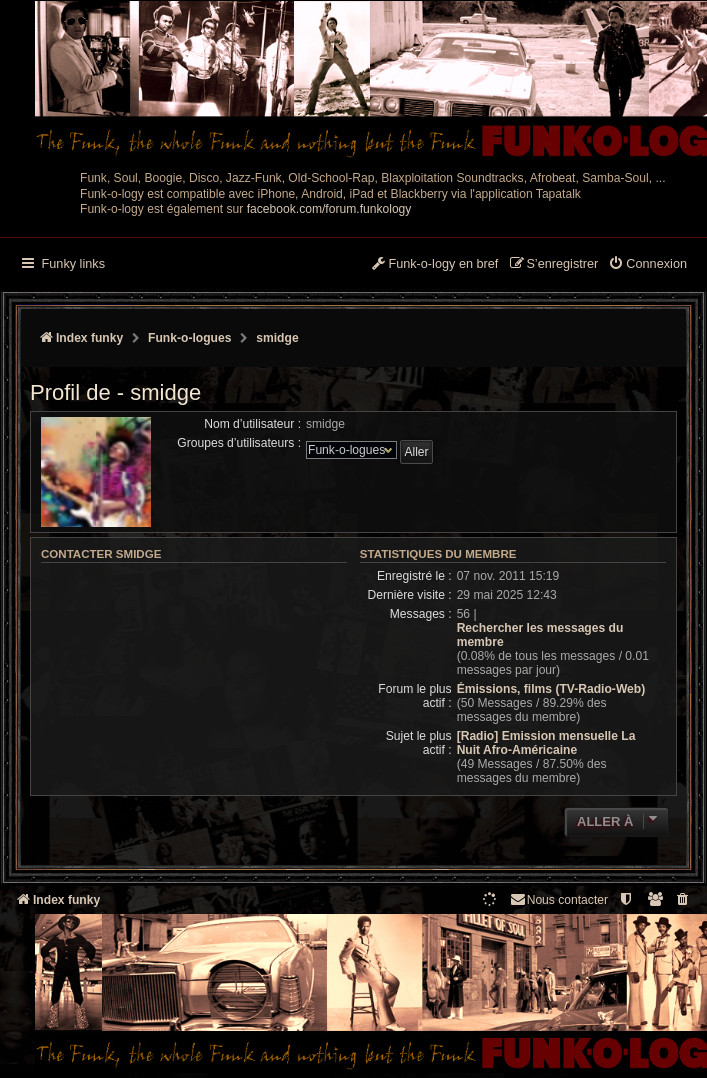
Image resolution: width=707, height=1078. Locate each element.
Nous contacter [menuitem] (558, 899)
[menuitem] (647, 265)
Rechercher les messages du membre (540, 635)
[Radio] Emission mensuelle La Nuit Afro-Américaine (546, 743)
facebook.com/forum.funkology (329, 209)
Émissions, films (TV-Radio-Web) (551, 689)
